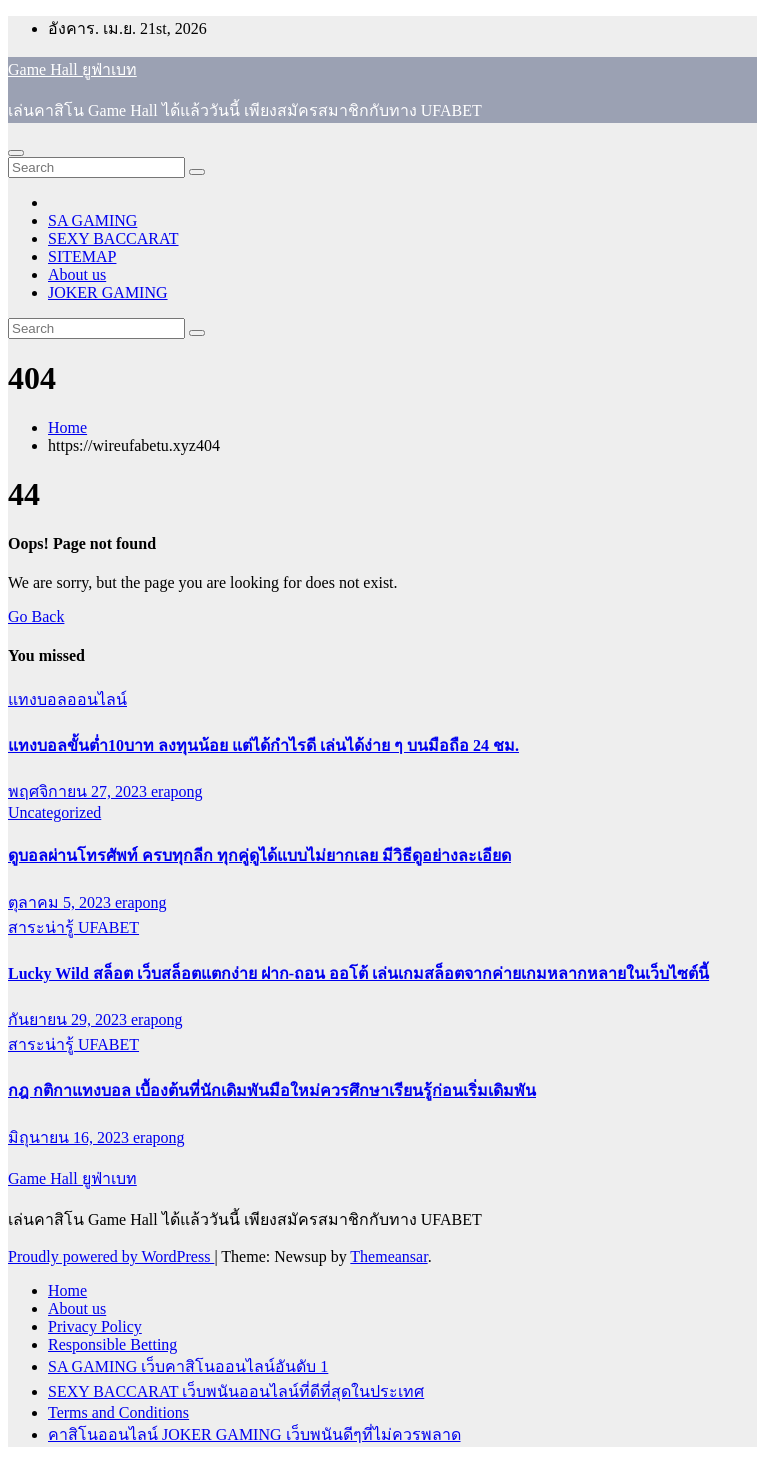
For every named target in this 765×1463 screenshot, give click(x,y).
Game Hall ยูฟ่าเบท (72, 69)
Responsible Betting (112, 1344)
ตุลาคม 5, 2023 (61, 902)
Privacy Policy (95, 1326)
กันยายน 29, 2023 (69, 1019)
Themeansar (388, 1256)
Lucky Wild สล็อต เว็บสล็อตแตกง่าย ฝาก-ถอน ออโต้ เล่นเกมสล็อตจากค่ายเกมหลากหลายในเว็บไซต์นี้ (358, 973)
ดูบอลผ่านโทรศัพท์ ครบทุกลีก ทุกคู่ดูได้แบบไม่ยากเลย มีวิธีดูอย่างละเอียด (259, 855)
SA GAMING (92, 220)
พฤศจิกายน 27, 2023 (79, 791)
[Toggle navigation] (16, 153)
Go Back (36, 616)
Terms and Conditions (118, 1412)
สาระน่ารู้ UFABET (73, 927)
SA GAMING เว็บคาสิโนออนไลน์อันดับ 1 (188, 1366)
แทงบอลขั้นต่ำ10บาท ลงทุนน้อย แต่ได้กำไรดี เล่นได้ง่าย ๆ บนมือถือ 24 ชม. (263, 745)
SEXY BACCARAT (113, 238)
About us (77, 274)
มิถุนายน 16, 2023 (70, 1137)
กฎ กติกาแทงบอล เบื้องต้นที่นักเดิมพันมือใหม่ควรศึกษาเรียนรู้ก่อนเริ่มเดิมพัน (272, 1090)
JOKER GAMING (108, 292)
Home (67, 427)
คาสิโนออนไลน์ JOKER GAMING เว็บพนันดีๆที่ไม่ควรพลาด (254, 1434)
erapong (177, 791)
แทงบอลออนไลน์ (67, 699)
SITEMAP (82, 256)
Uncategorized (54, 812)
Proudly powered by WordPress (111, 1256)
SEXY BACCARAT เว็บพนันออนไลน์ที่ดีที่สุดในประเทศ (236, 1391)
